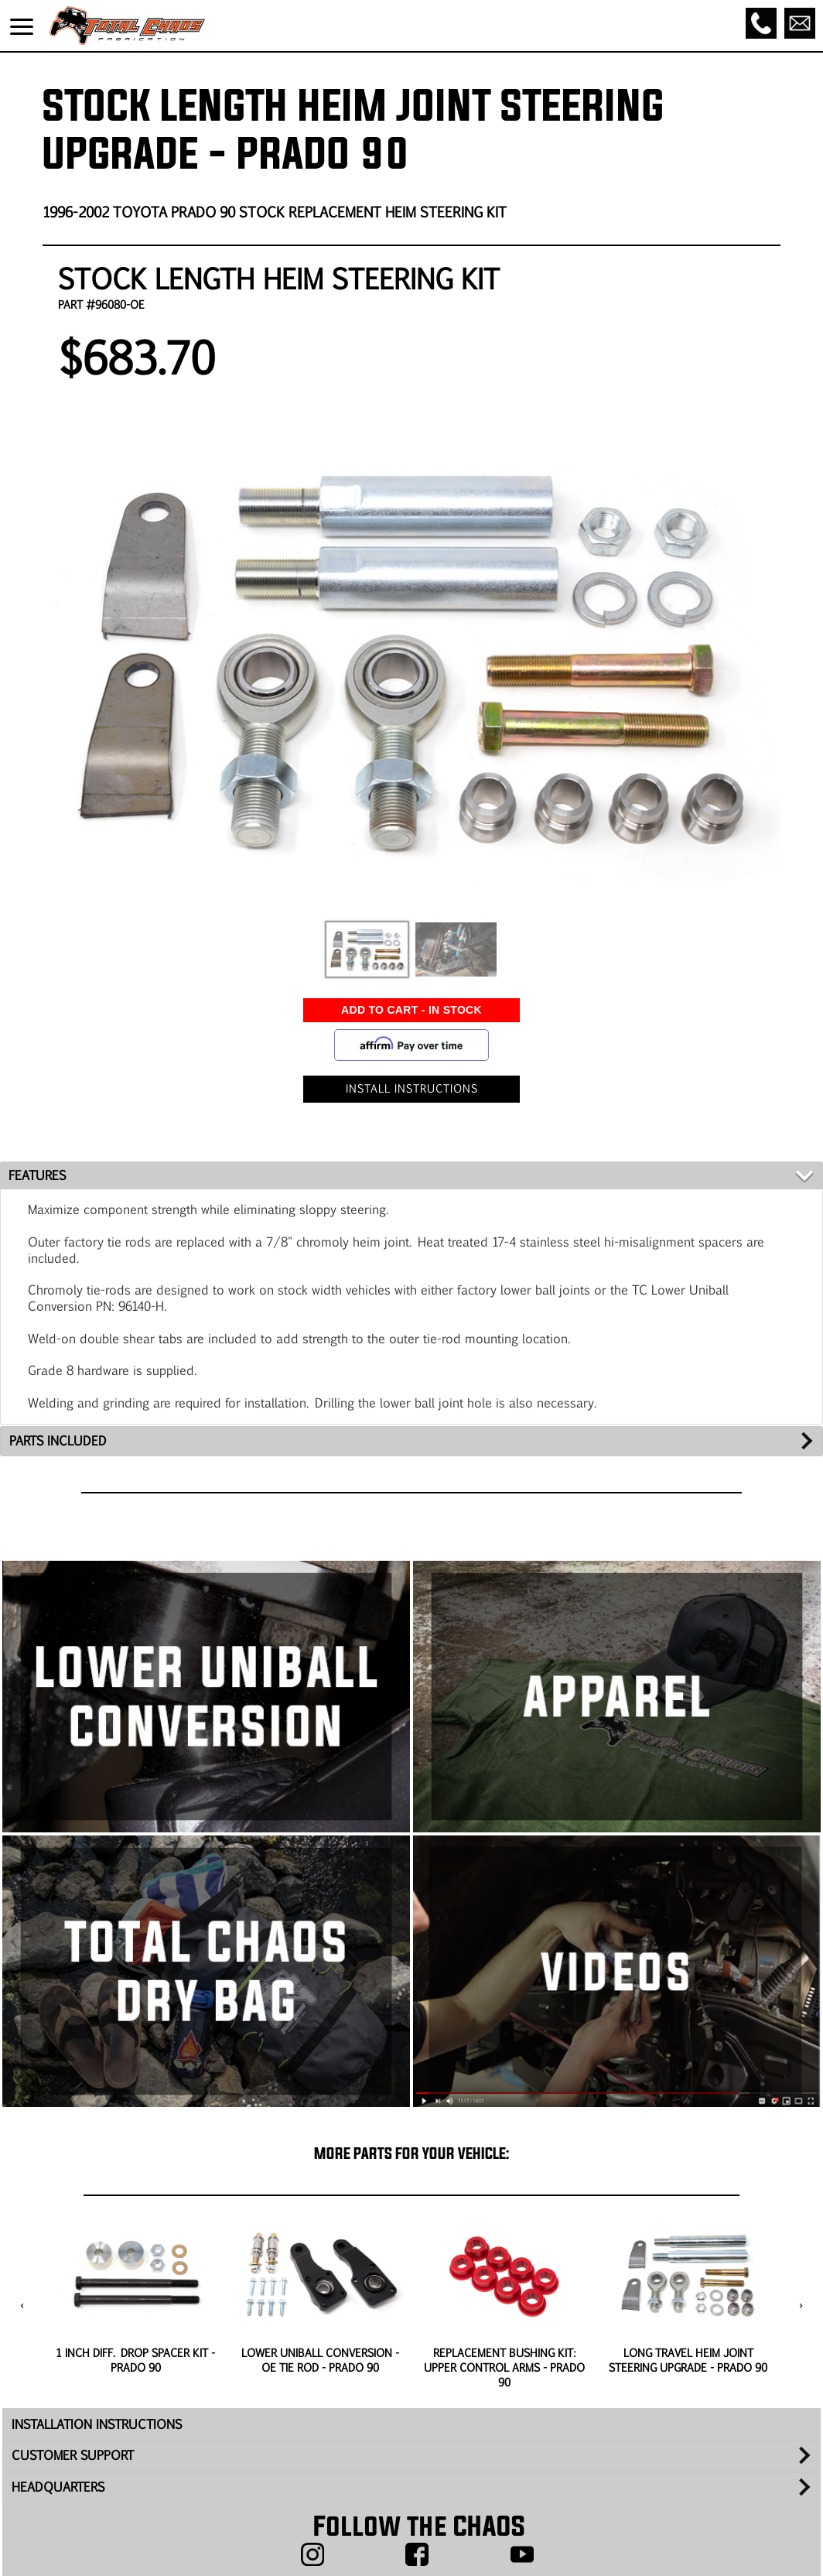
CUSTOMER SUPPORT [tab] (73, 2455)
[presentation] (22, 2306)
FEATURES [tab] (37, 1175)
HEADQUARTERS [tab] (58, 2487)
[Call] (761, 23)
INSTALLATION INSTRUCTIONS (97, 2424)
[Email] (799, 23)
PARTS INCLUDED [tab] (58, 1440)
